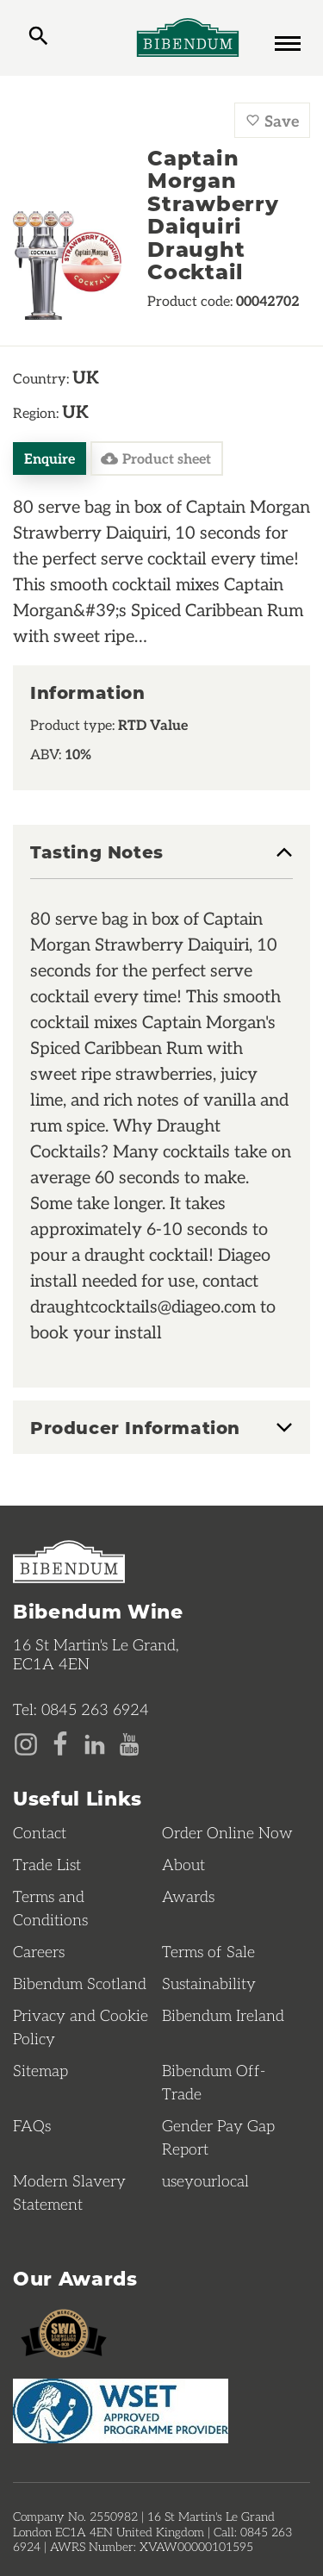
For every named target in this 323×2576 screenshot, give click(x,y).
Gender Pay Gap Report (218, 2137)
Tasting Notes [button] (97, 852)
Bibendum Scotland (79, 1983)
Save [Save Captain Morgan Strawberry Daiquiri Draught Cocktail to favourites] (272, 120)
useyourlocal (205, 2180)
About (183, 1864)
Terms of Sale (208, 1951)
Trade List (47, 1864)
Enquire (49, 458)
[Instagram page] (26, 1742)
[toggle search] (38, 38)
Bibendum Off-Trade (213, 2082)
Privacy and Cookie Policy (80, 2026)
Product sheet (156, 458)
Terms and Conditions (50, 1907)
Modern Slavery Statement (69, 2192)
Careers (39, 1951)
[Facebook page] (60, 1742)
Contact (39, 1832)
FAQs (32, 2125)
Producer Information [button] (135, 1427)
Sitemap (40, 2070)
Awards (188, 1896)
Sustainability (209, 1983)
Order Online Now (227, 1832)
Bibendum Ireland (223, 2015)
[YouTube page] (129, 1742)
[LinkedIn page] (95, 1742)
